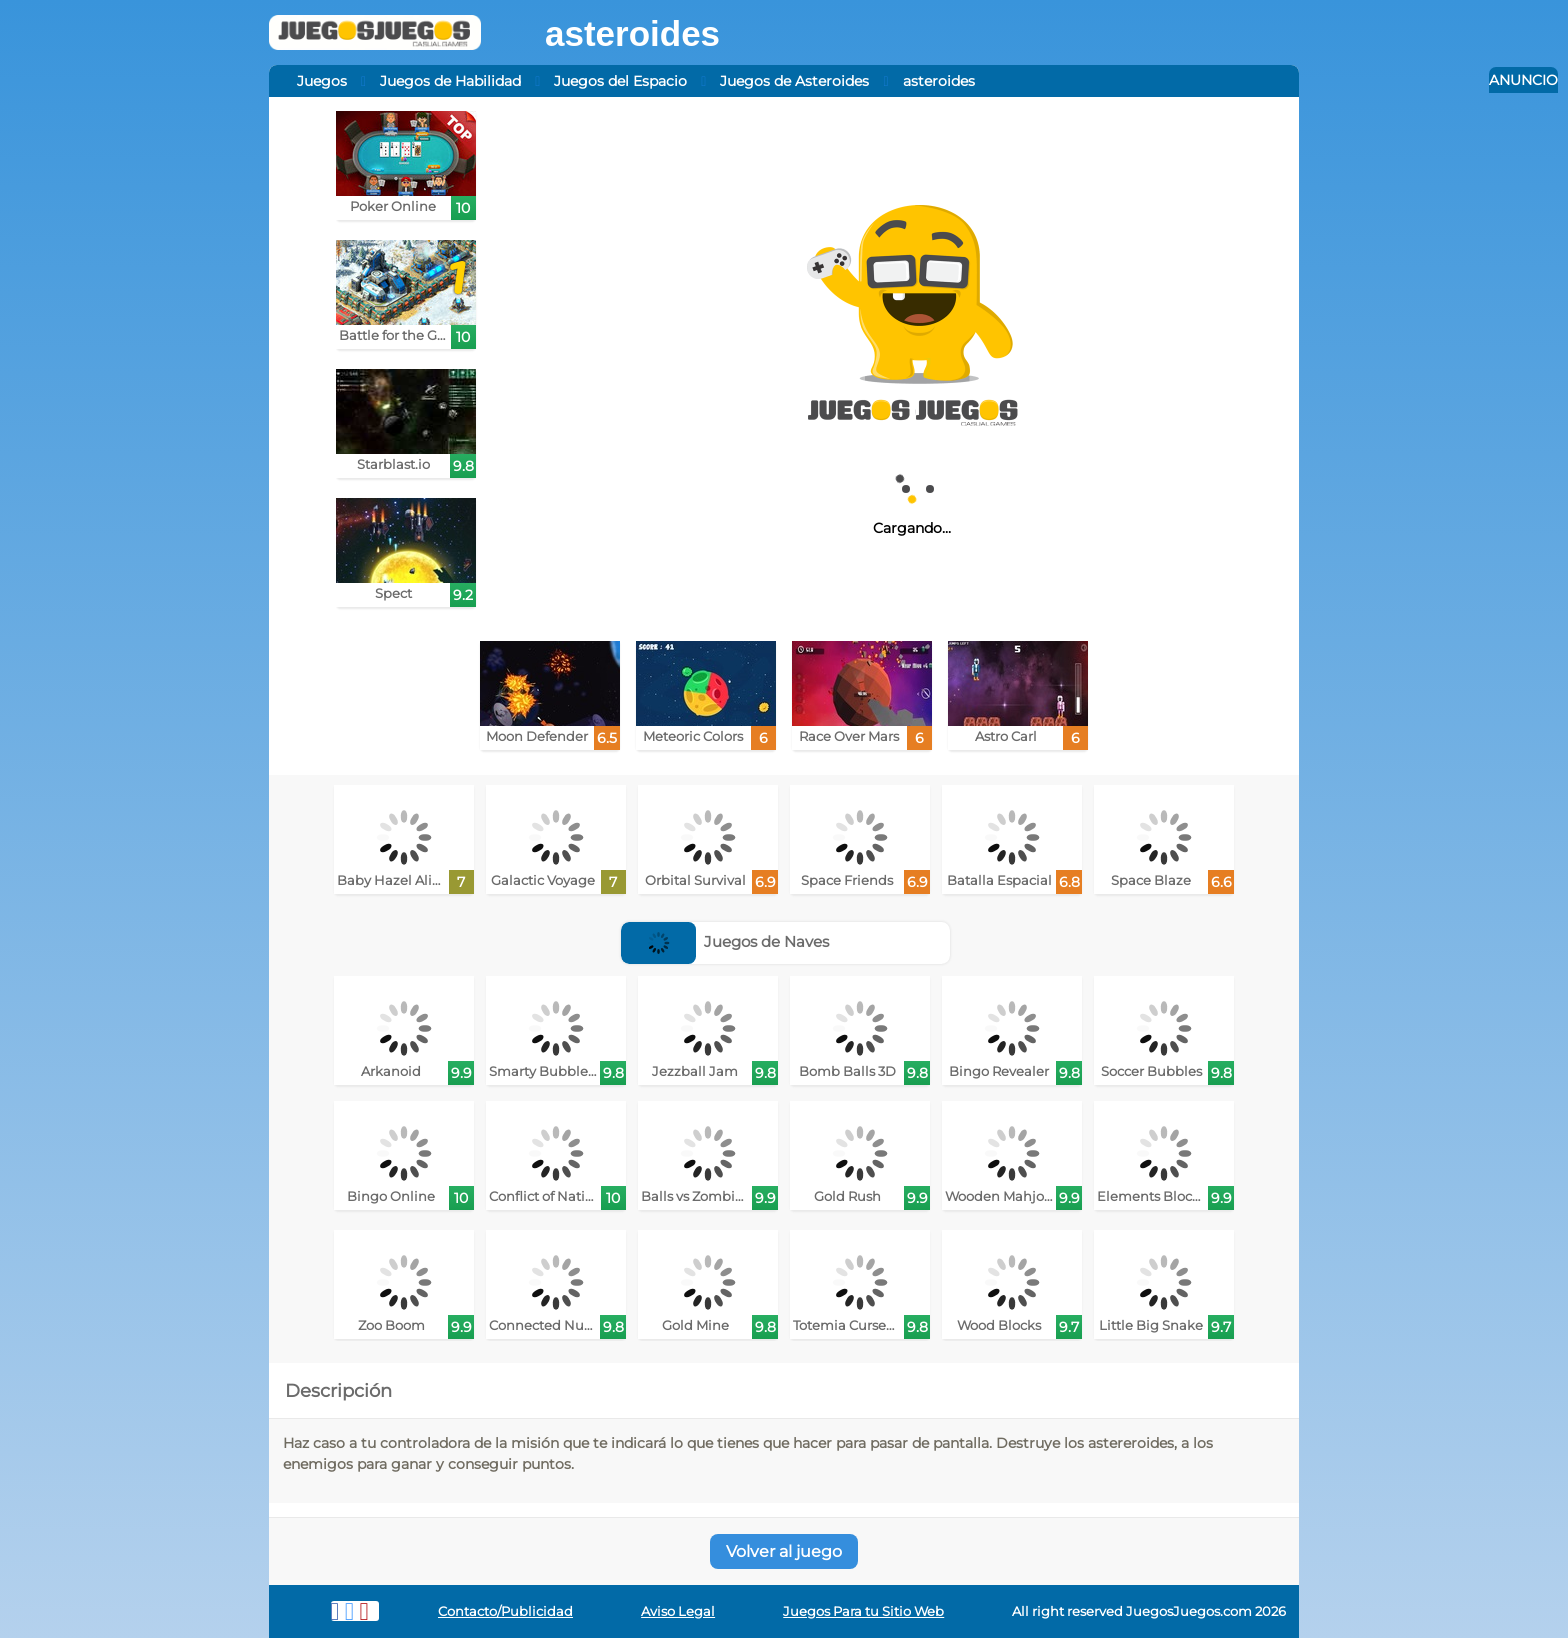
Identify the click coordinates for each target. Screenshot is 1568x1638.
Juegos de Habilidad (450, 81)
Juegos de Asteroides (794, 81)
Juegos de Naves (725, 941)
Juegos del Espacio (620, 81)
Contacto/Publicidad (505, 1611)
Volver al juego (784, 1551)
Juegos (322, 81)
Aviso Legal (678, 1611)
